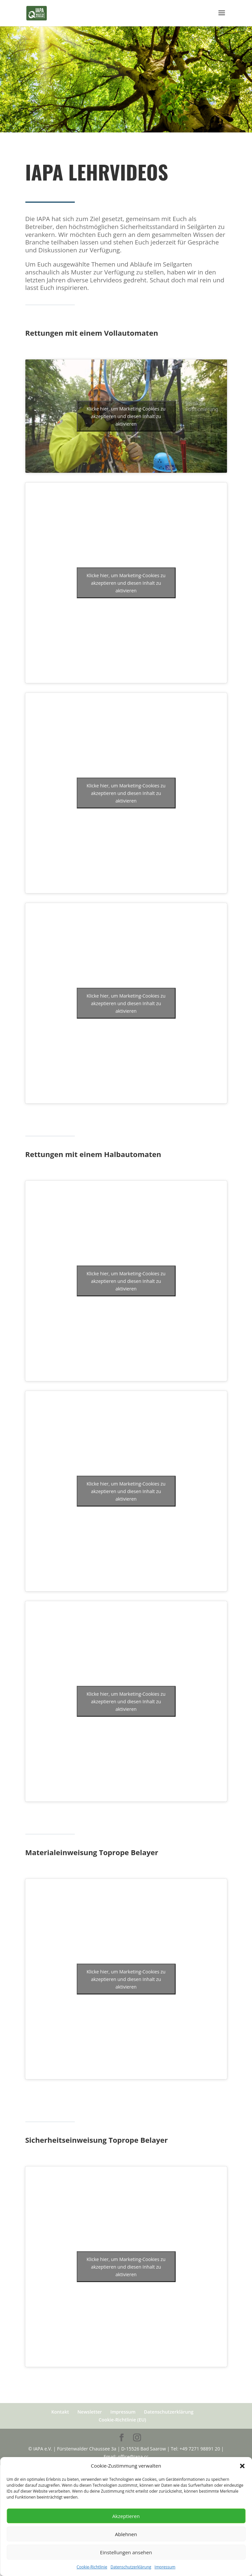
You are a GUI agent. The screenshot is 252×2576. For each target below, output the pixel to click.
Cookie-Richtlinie (92, 2567)
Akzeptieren (126, 2516)
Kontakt (60, 2412)
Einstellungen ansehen (126, 2552)
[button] (242, 2466)
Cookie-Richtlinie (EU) (122, 2420)
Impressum (164, 2567)
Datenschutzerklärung (130, 2567)
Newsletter (89, 2412)
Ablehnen (126, 2534)
